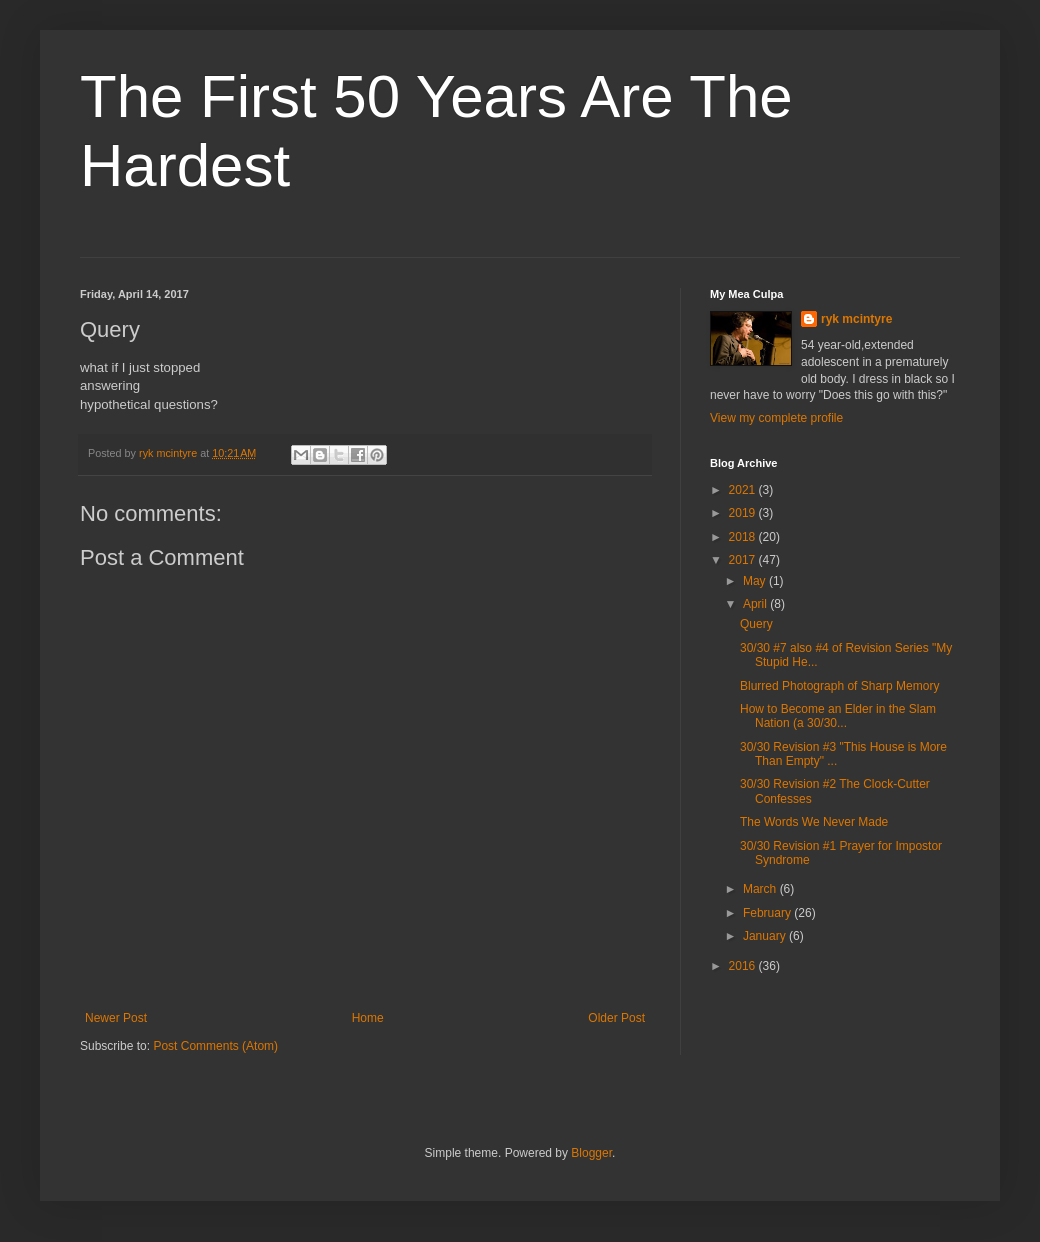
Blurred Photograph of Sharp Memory (839, 686)
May (756, 581)
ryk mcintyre (856, 319)
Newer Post (116, 1018)
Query (756, 624)
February (768, 913)
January (766, 936)
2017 (744, 560)
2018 (744, 537)
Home (368, 1018)
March (761, 889)
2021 (744, 490)
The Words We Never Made (814, 822)
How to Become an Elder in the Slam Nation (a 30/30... (838, 716)
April (756, 604)
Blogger (591, 1153)
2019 (744, 513)
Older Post (616, 1018)
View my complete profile (776, 418)
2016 (744, 966)
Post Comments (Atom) (215, 1046)
